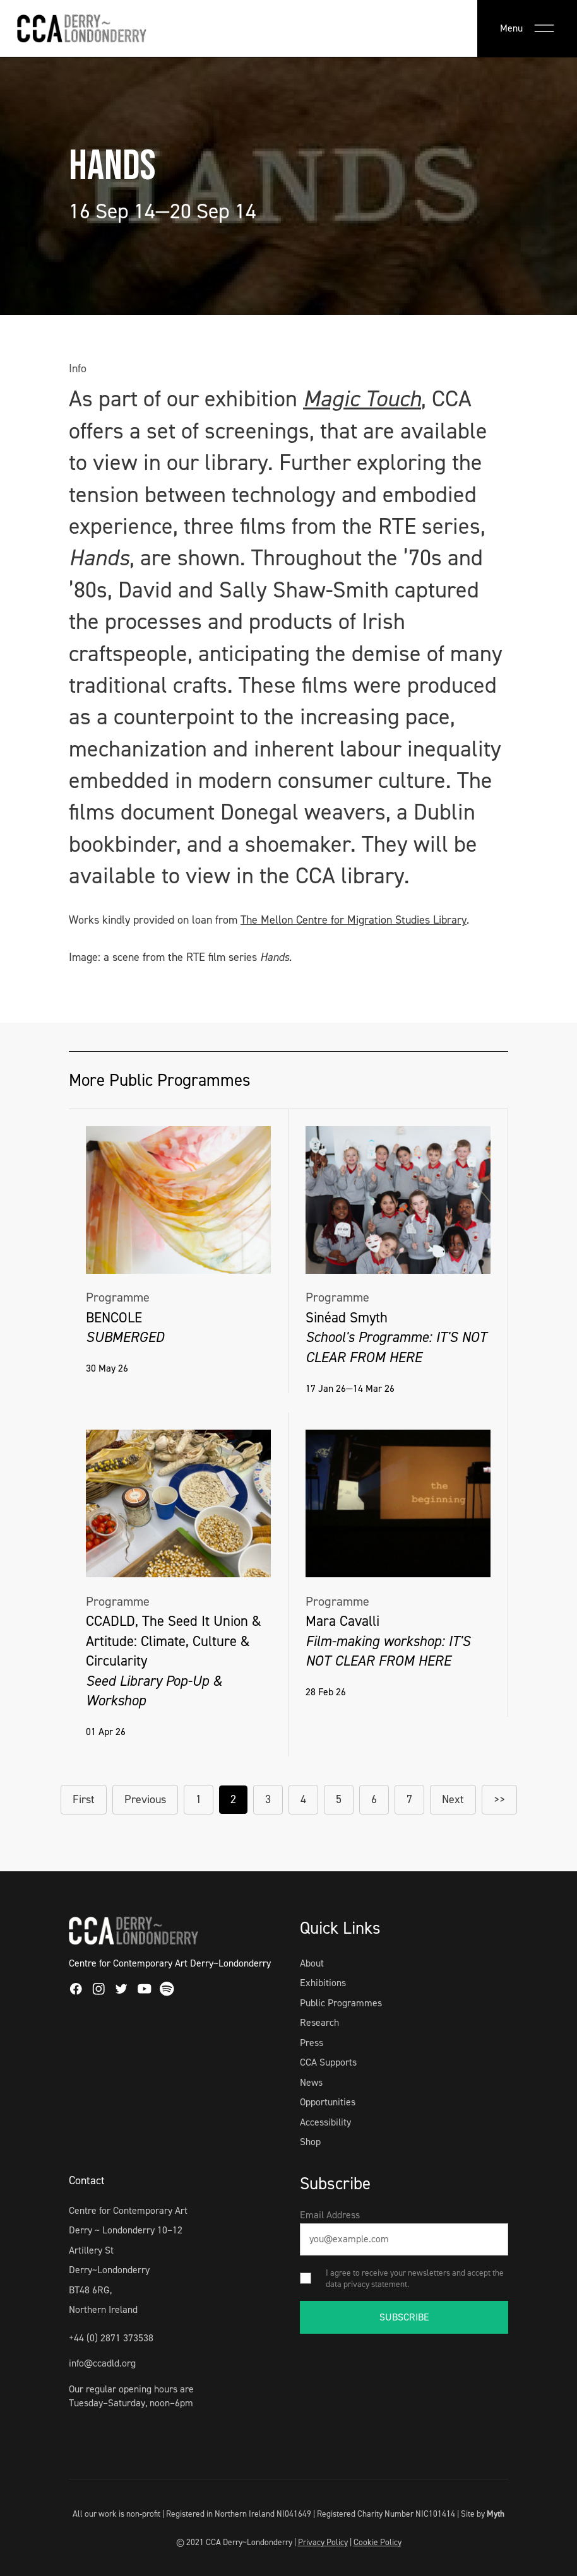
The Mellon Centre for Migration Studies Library (354, 919)
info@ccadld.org (102, 2363)
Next (453, 1799)
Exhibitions (323, 1982)
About (312, 1963)
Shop (310, 2141)
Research (319, 2022)
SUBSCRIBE (404, 2317)
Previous (145, 1799)
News (311, 2082)
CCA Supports (328, 2062)
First (84, 1799)
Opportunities (327, 2101)
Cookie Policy (378, 2542)
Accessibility (325, 2122)
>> (499, 1799)
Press (311, 2042)
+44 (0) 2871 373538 (111, 2337)
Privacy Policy (323, 2542)
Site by (482, 2513)
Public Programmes (341, 2002)
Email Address (330, 2214)
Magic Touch (362, 399)
